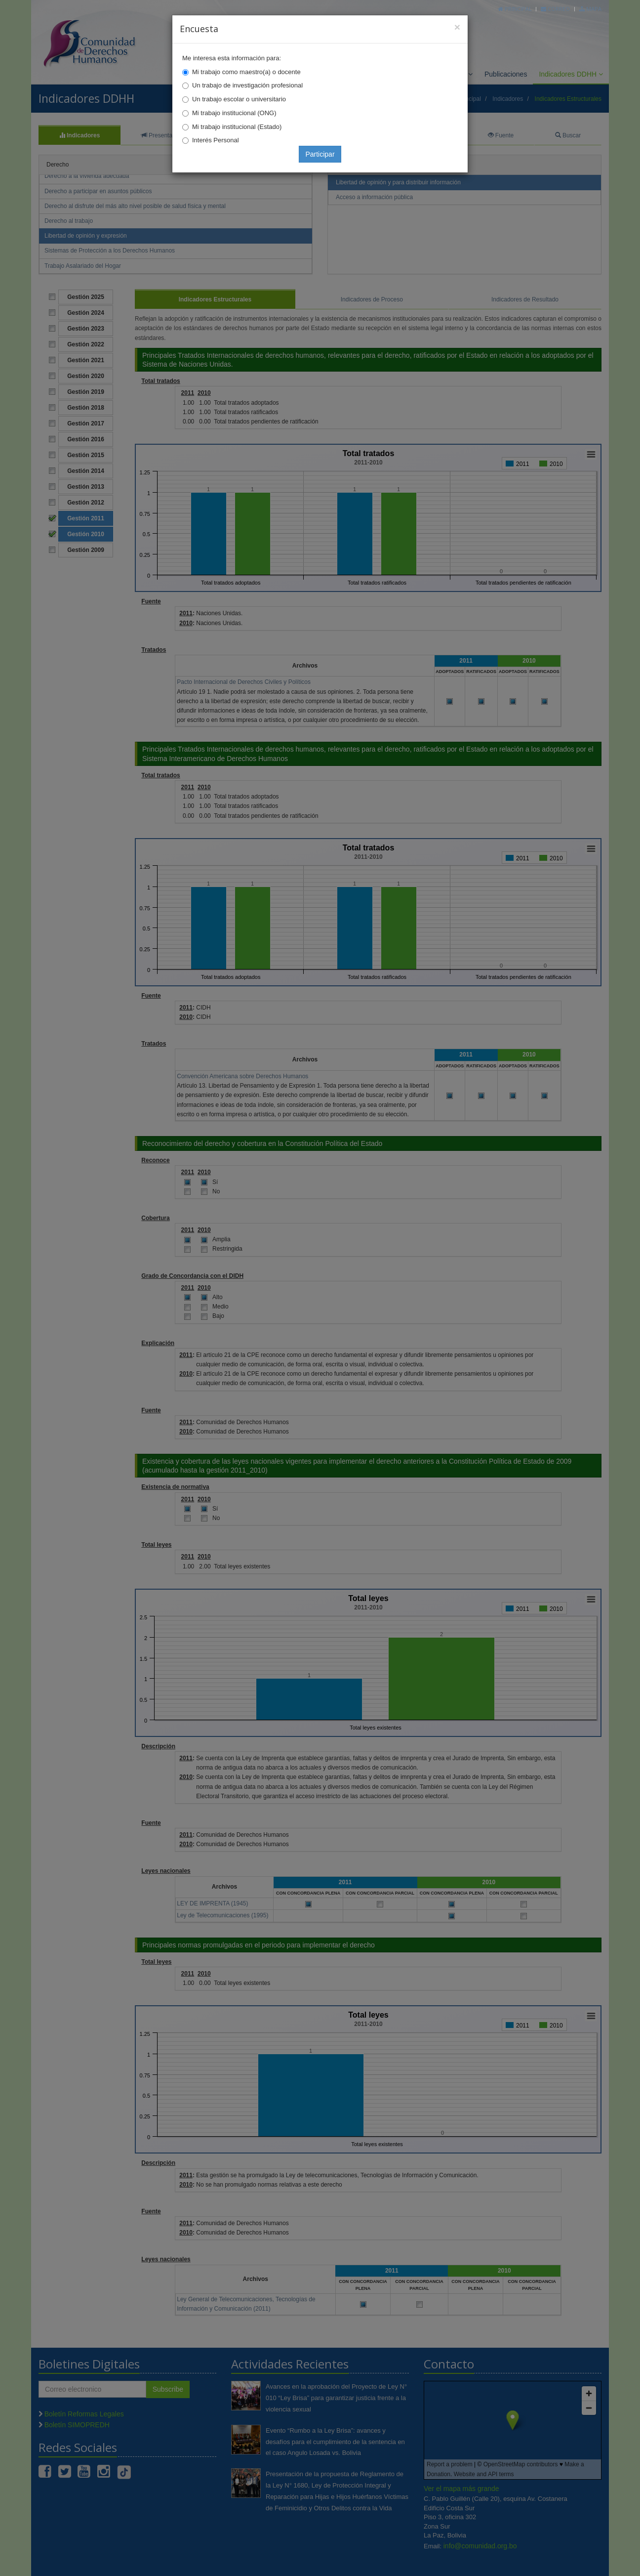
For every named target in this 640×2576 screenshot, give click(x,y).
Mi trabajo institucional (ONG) (234, 113)
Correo (555, 8)
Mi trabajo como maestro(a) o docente (246, 72)
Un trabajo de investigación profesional (247, 85)
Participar (319, 154)
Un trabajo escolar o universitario (239, 99)
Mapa (590, 8)
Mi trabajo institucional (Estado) (236, 126)
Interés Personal (215, 140)
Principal (515, 8)
